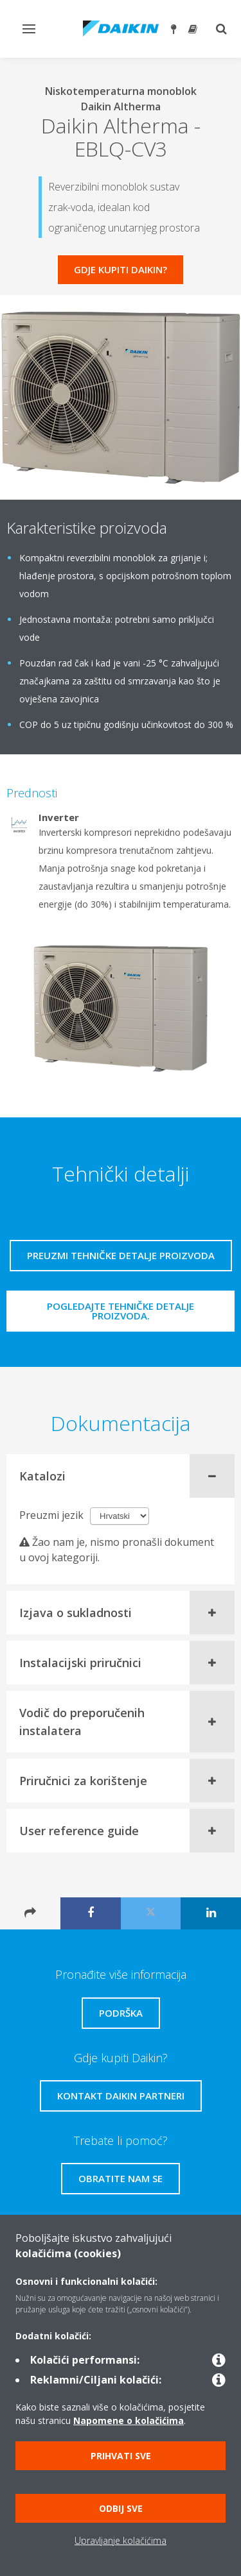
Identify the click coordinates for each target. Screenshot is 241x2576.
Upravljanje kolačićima (120, 2540)
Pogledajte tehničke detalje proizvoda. (120, 1311)
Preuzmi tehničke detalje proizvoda (121, 1255)
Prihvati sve (121, 2456)
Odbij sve (121, 2508)
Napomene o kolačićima (128, 2420)
